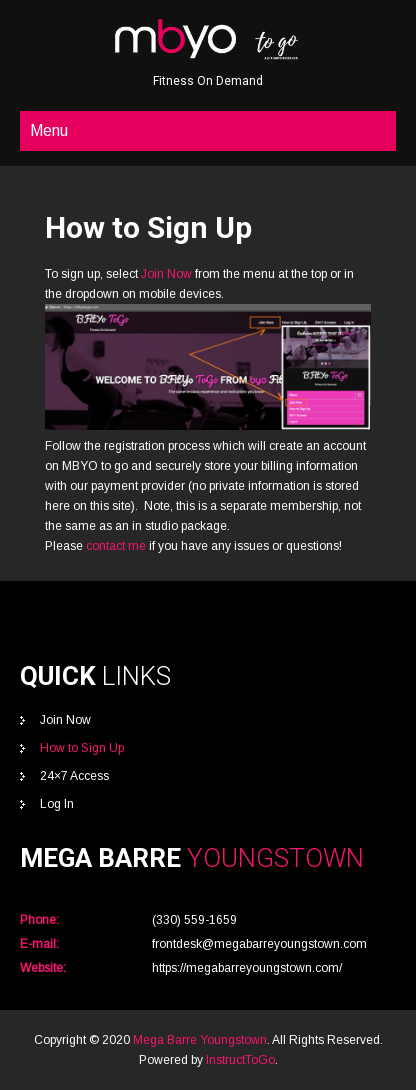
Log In (57, 804)
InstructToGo (240, 1060)
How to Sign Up (82, 748)
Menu (49, 130)
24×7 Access (74, 776)
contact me (116, 546)
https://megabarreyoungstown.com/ (247, 968)
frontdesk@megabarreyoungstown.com (259, 944)
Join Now (166, 274)
